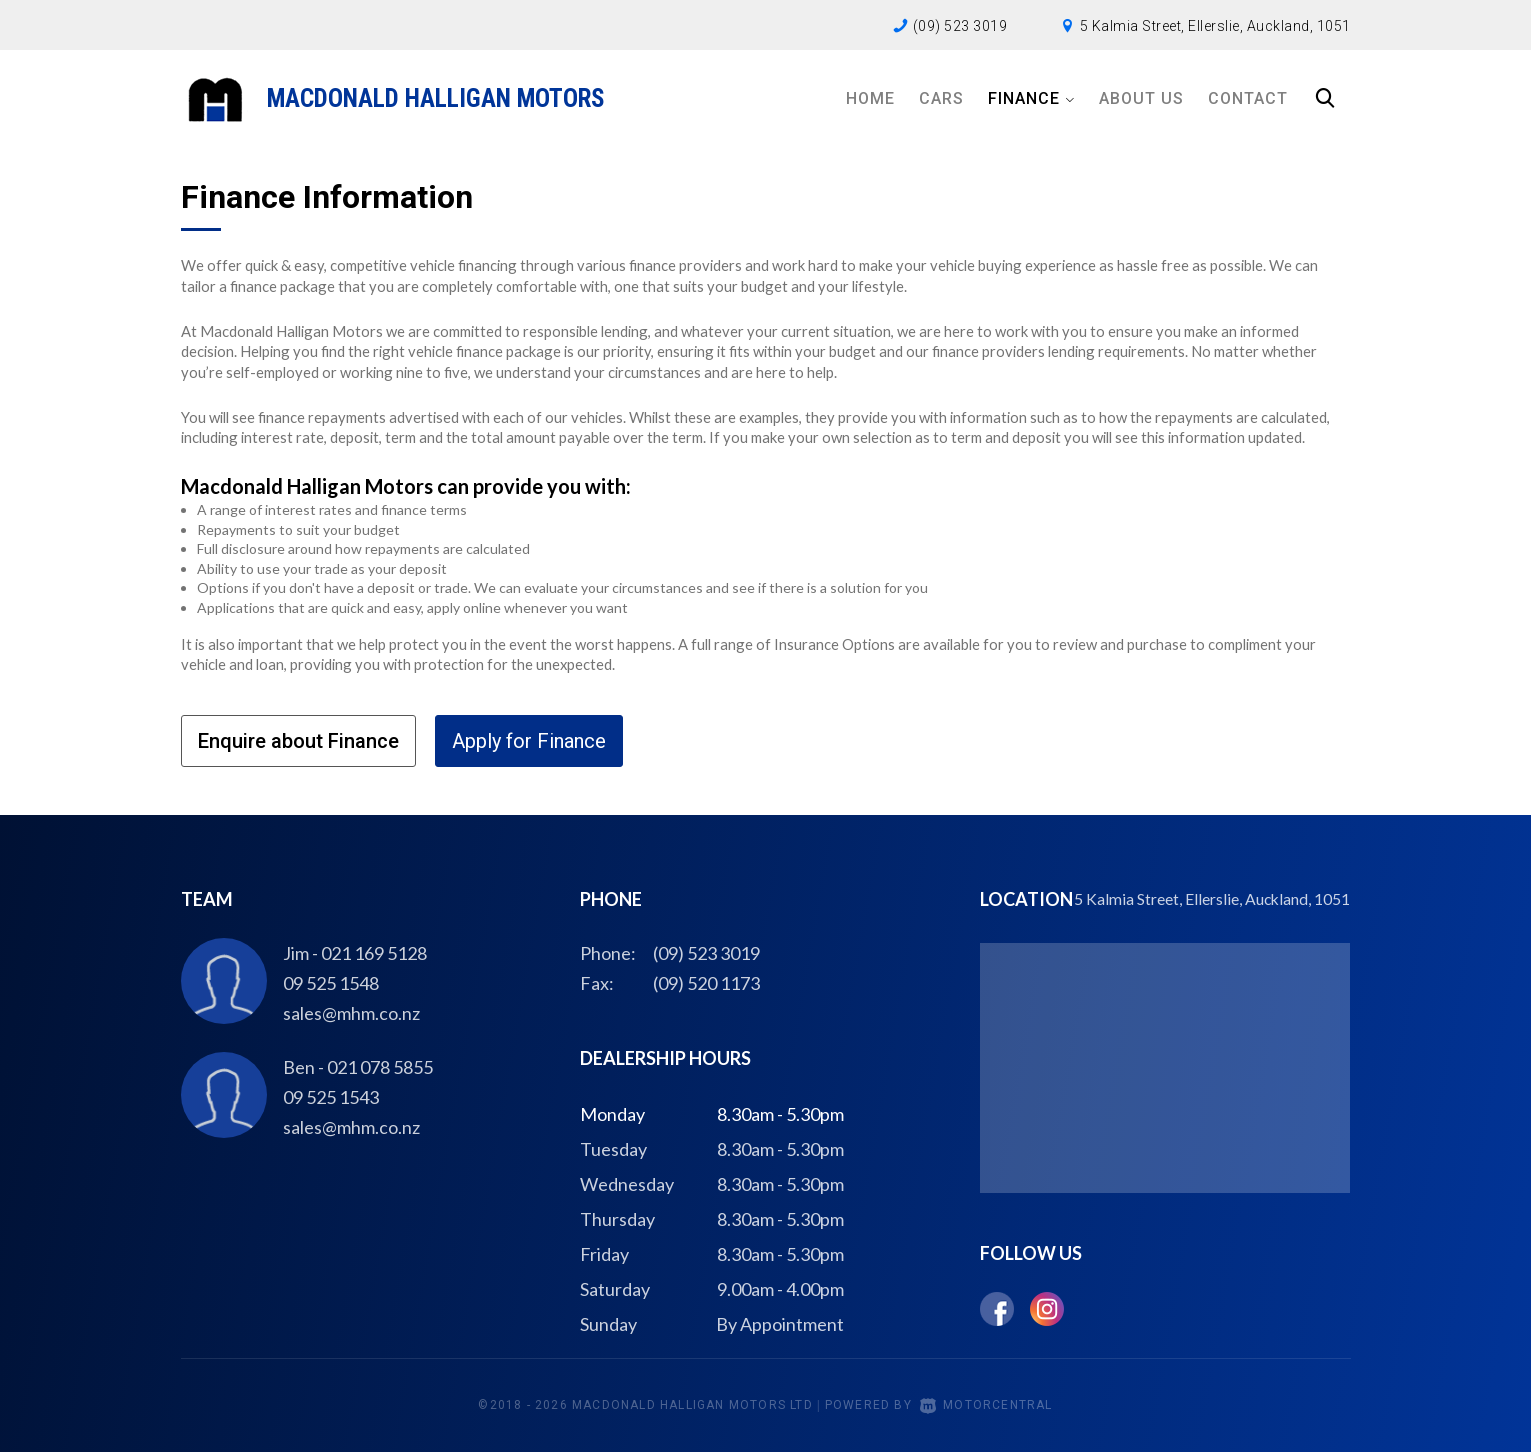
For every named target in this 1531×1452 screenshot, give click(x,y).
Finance (1031, 98)
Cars (941, 98)
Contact (1248, 98)
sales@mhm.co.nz (351, 1013)
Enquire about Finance (298, 741)
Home (870, 98)
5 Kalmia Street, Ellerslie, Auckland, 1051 (1215, 26)
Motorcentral (986, 1405)
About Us (1141, 98)
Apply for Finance (529, 741)
